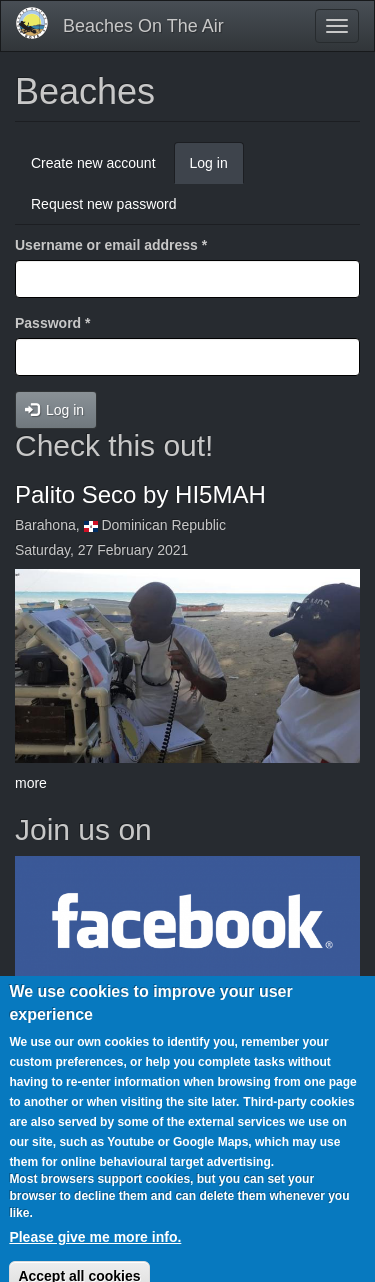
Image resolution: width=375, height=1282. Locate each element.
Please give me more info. (95, 1247)
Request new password (104, 204)
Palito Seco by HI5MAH (140, 494)
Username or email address (111, 245)
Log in (217, 168)
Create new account (93, 163)
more (31, 783)
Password (52, 323)
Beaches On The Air (143, 26)
